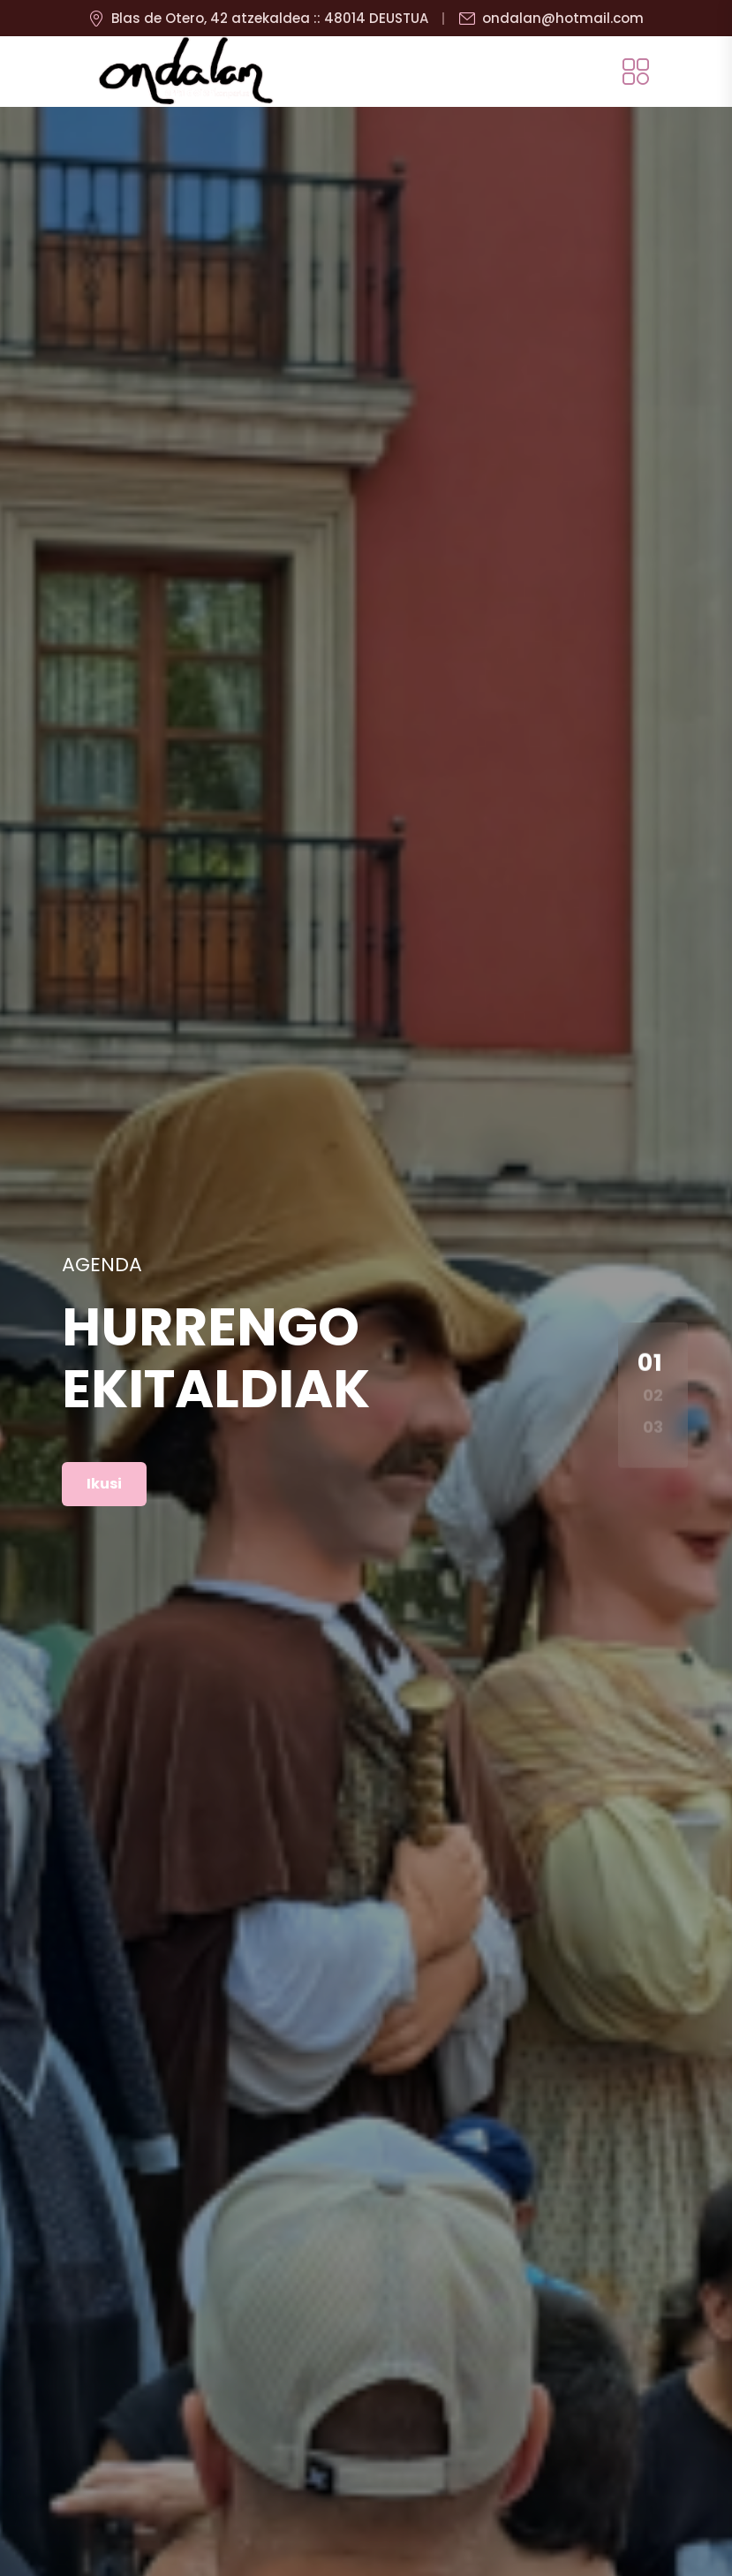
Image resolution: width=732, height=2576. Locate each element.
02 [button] (653, 1394)
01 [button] (650, 1362)
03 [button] (653, 1427)
